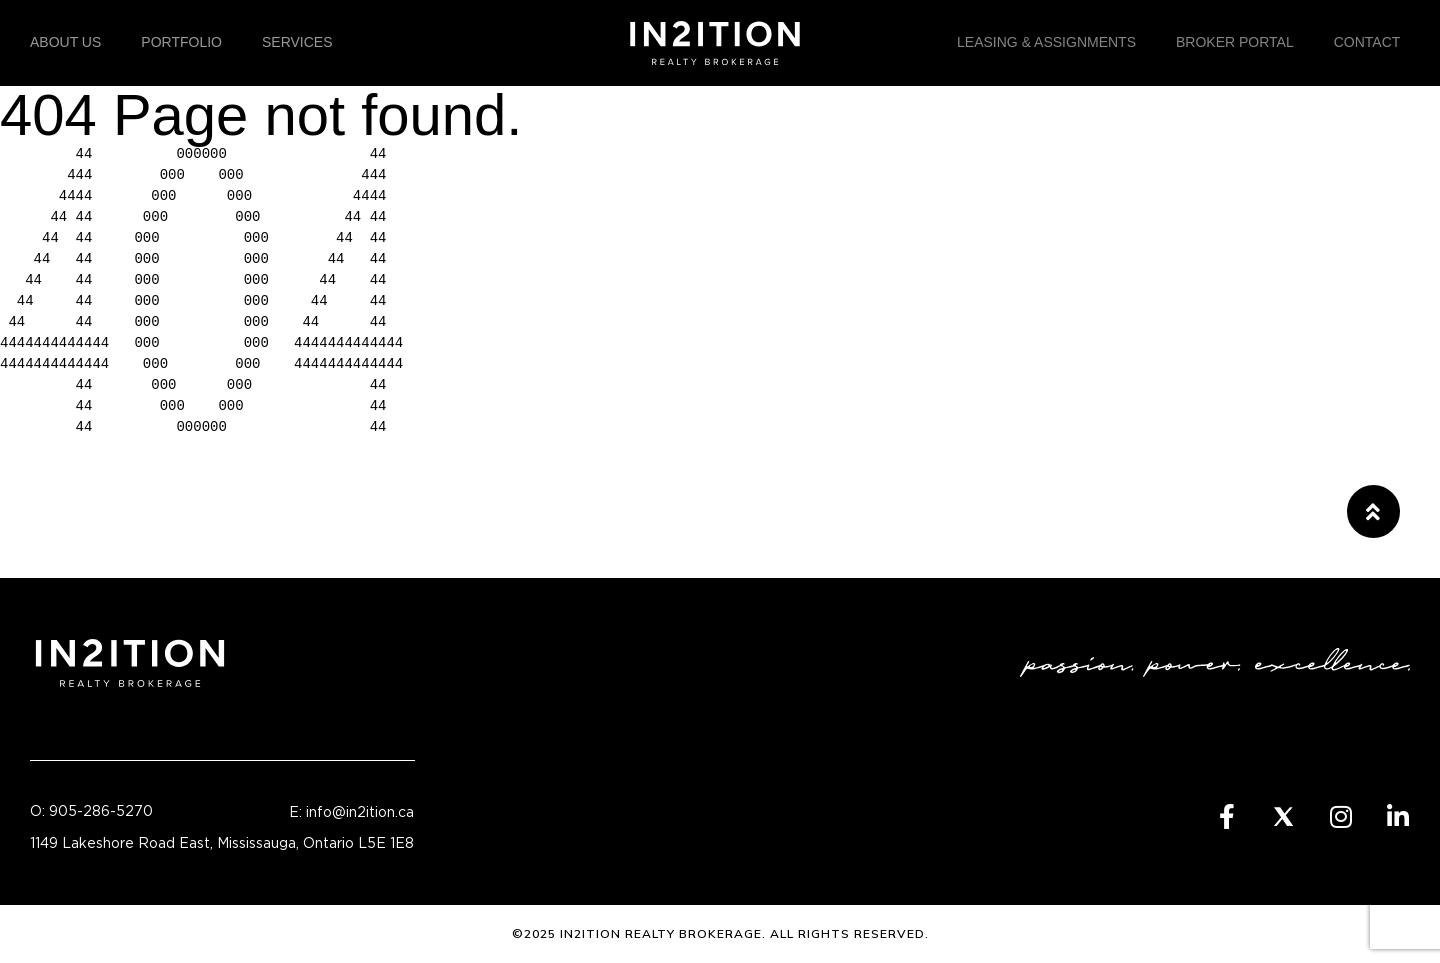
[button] (1373, 511)
